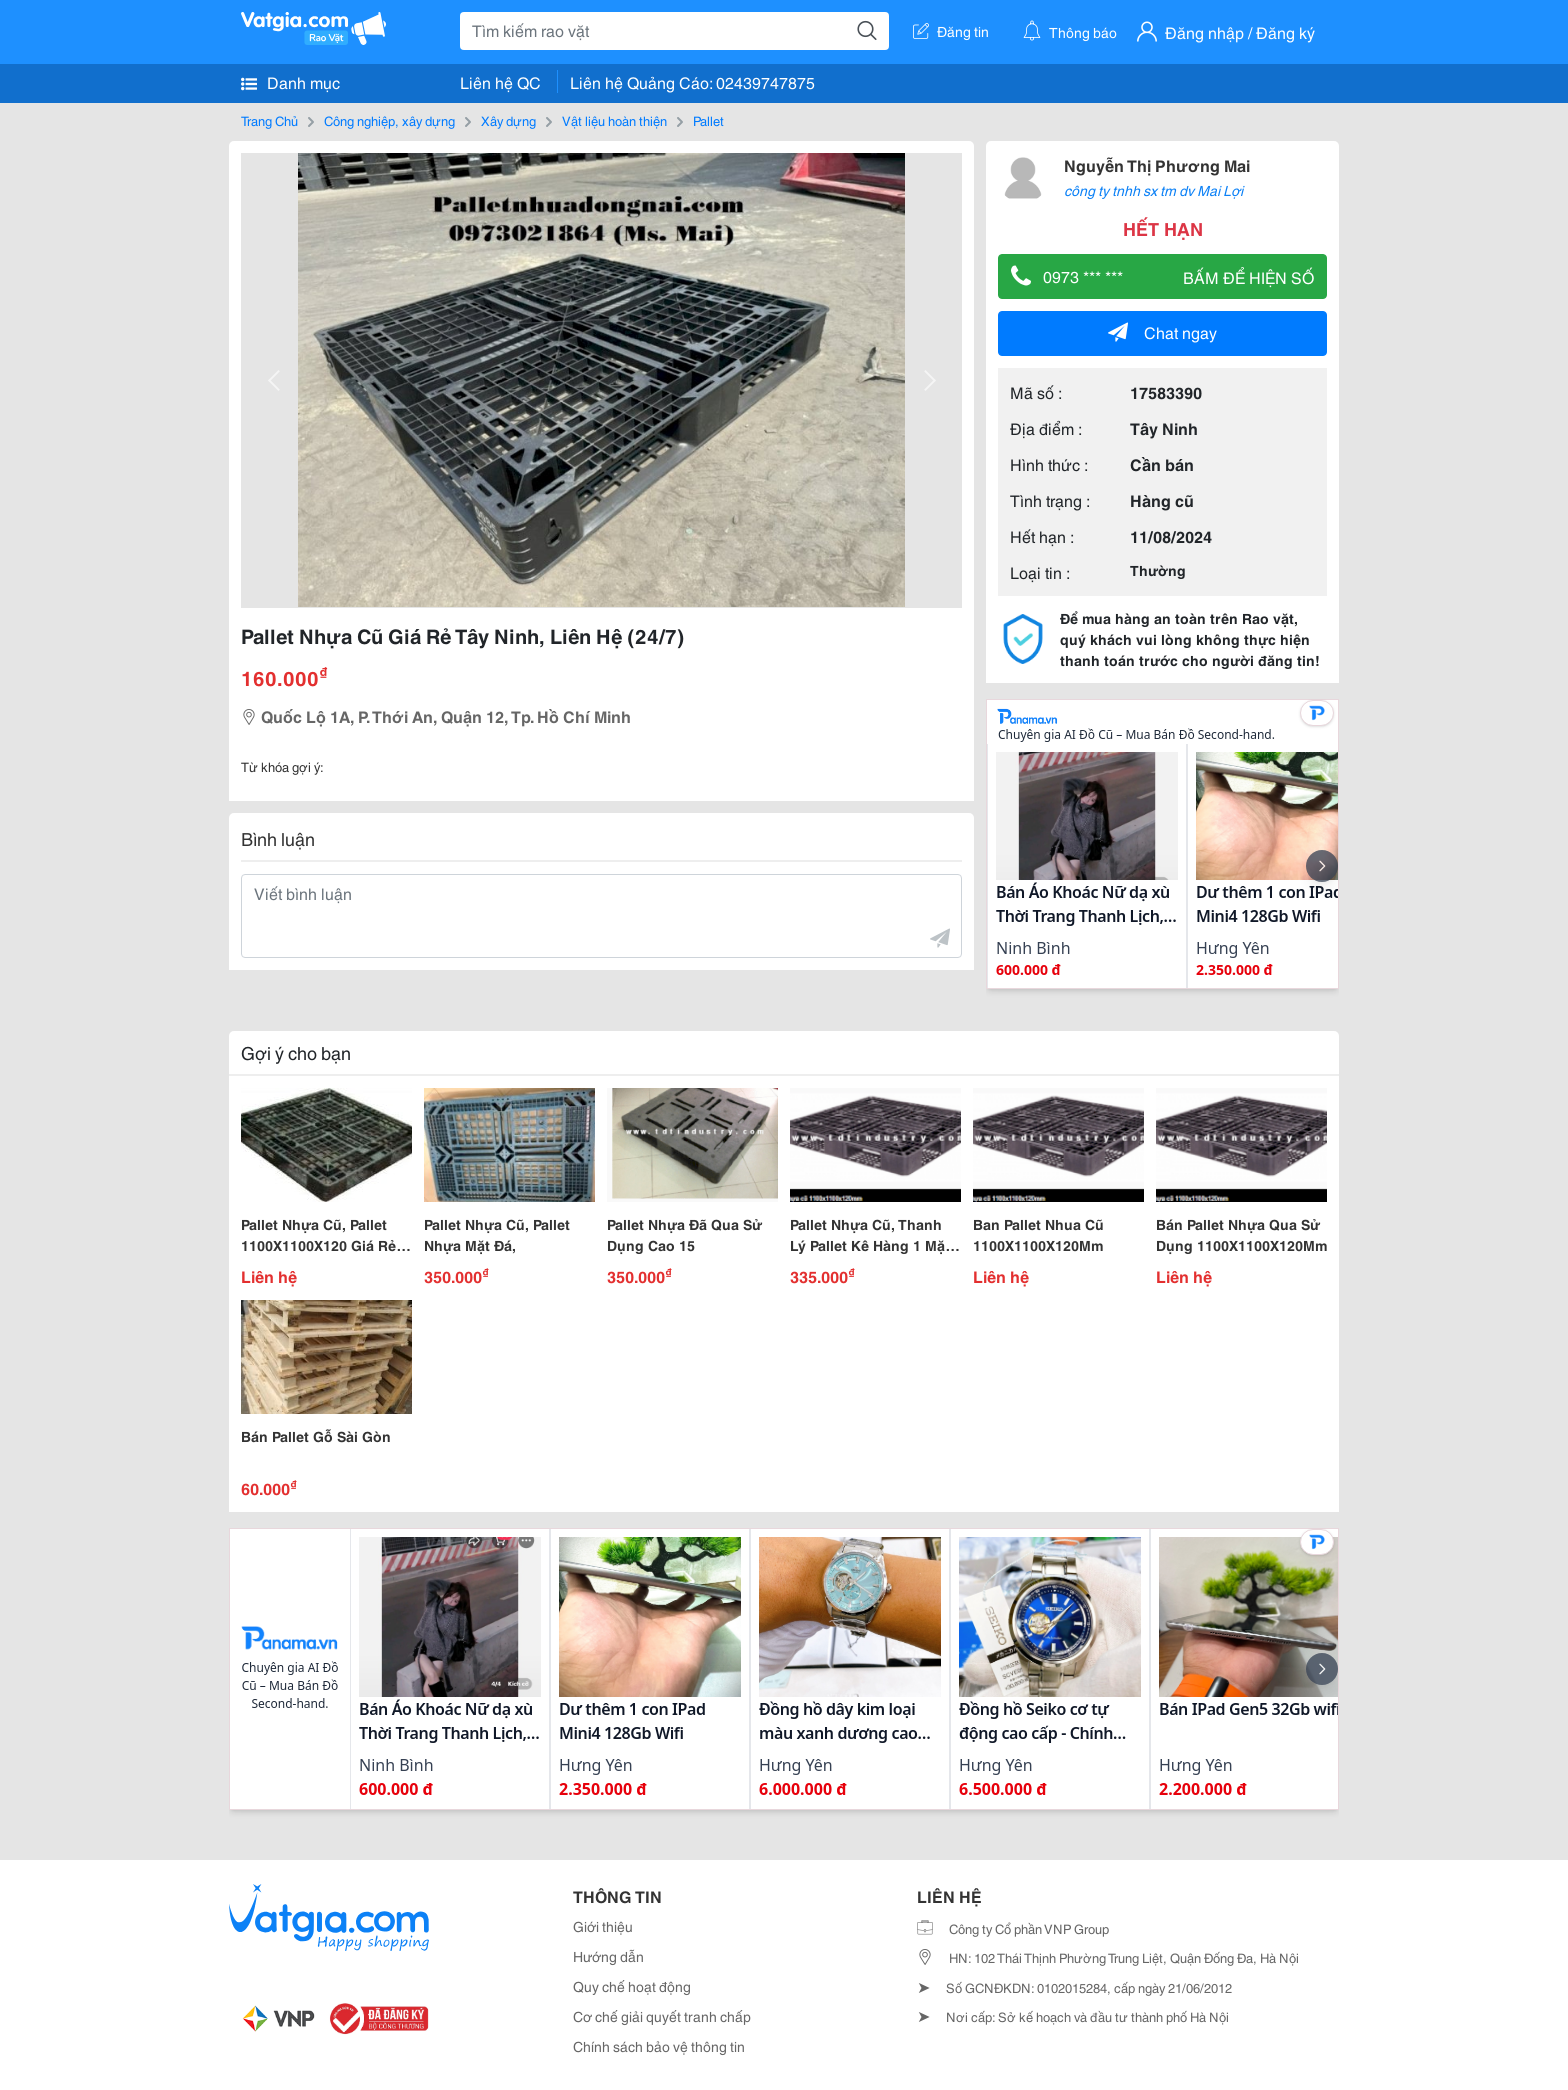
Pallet (708, 120)
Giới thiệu (603, 1926)
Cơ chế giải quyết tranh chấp (662, 2016)
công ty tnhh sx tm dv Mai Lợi (1153, 190)
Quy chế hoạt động (632, 1986)
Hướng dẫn (608, 1956)
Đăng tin (951, 31)
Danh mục (290, 82)
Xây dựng (508, 120)
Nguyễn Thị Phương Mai (1157, 164)
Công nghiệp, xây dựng (389, 120)
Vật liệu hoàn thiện (614, 120)
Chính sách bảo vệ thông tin (659, 2046)
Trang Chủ (269, 120)
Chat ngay (1162, 331)
